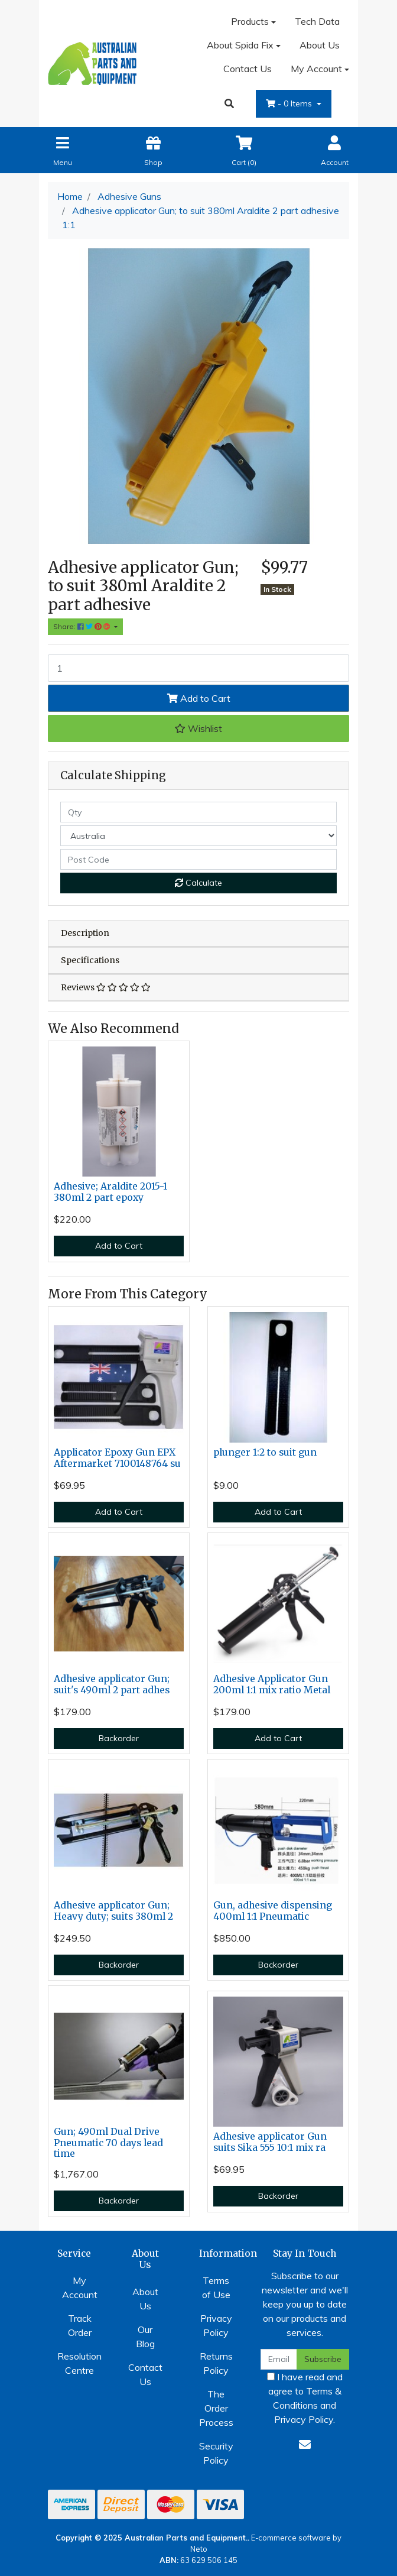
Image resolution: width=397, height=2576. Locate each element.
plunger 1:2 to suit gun (265, 1452)
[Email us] (305, 2444)
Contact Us (247, 68)
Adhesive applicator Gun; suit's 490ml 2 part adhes (112, 1684)
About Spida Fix (240, 45)
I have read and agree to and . (305, 2398)
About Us (320, 45)
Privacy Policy (216, 2325)
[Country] (198, 835)
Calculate (198, 882)
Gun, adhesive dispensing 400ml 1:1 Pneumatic (272, 1911)
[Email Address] (279, 2359)
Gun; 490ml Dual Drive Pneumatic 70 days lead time (108, 2143)
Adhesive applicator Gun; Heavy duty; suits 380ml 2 (113, 1911)
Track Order (80, 2325)
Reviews (106, 987)
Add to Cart (198, 698)
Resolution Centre (79, 2363)
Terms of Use (216, 2287)
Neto (198, 2549)
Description (85, 933)
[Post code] (198, 859)
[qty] (198, 812)
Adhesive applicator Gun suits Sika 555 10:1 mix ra (270, 2142)
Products (250, 21)
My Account (79, 2287)
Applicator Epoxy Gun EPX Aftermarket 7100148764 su (117, 1458)
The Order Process (216, 2408)
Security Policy (216, 2453)
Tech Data (317, 21)
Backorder (119, 1738)
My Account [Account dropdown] (316, 68)
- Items (290, 103)
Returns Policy (216, 2363)
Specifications (90, 960)
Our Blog (145, 2337)
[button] (198, 728)
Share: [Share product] (82, 626)
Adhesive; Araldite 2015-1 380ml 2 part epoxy (110, 1192)
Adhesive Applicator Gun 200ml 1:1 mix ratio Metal (271, 1684)
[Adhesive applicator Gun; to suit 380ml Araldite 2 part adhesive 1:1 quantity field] (198, 668)
